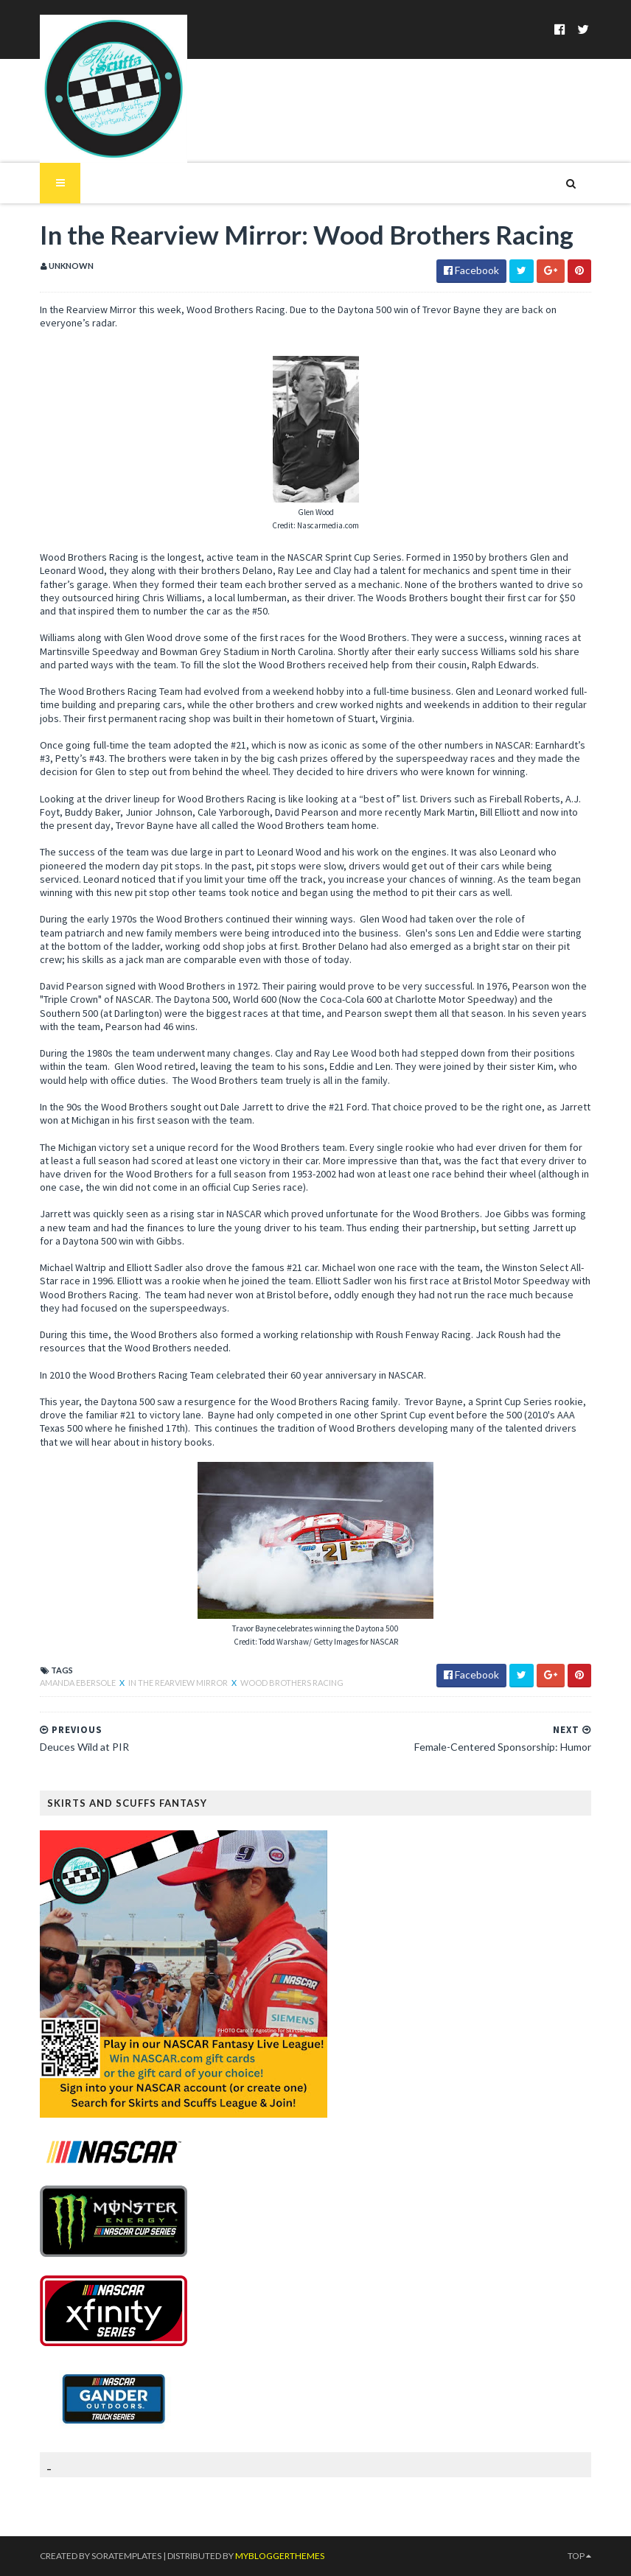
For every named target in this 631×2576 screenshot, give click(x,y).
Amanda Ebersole (78, 1682)
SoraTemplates (126, 2555)
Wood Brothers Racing (292, 1682)
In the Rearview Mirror (178, 1682)
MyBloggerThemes (279, 2555)
